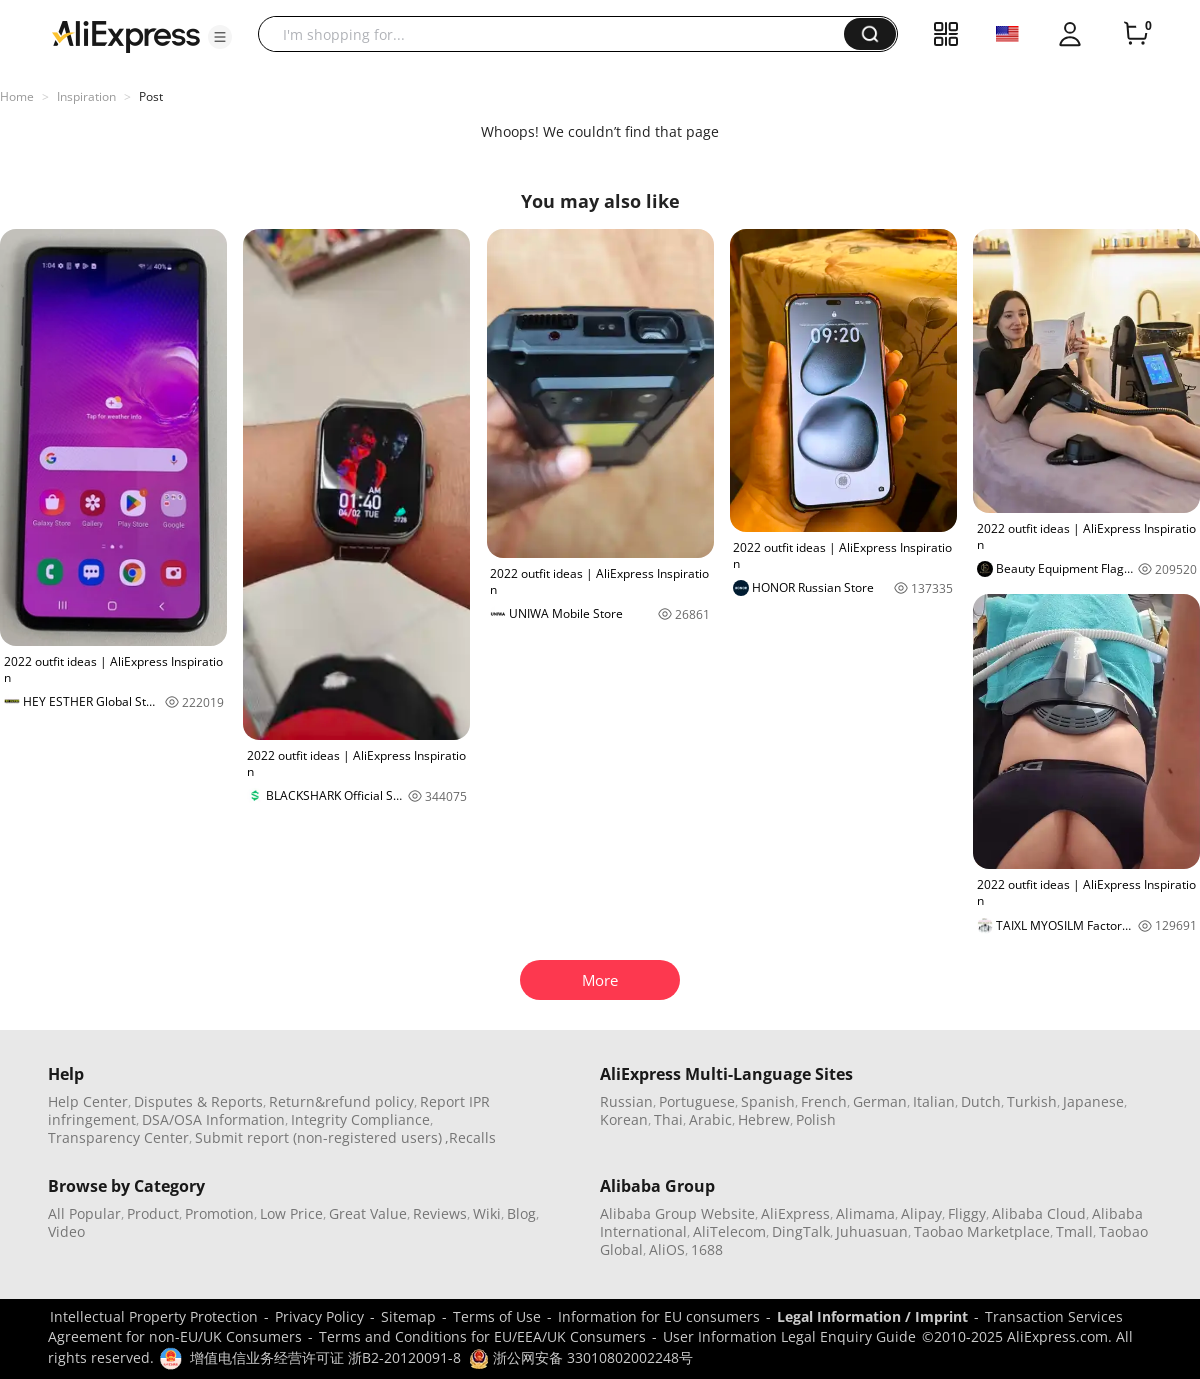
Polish (816, 1119)
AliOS (667, 1249)
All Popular (84, 1213)
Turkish (1032, 1101)
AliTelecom (729, 1231)
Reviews (440, 1213)
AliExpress (795, 1213)
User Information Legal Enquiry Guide (789, 1336)
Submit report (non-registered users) (318, 1137)
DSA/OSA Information (213, 1119)
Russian (626, 1101)
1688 (707, 1249)
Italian (934, 1101)
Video (66, 1231)
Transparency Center (118, 1137)
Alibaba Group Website (677, 1213)
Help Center (88, 1101)
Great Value (368, 1213)
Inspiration (86, 96)
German (880, 1101)
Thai (668, 1119)
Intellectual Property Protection (154, 1316)
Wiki (487, 1213)
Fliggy (967, 1213)
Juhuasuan (872, 1231)
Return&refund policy (341, 1101)
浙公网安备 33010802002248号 (581, 1357)
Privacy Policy (319, 1316)
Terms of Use (497, 1316)
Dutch (981, 1101)
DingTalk (801, 1231)
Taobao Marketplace (982, 1231)
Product (153, 1213)
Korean (624, 1119)
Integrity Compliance (360, 1119)
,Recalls (470, 1137)
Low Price (291, 1213)
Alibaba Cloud (1039, 1213)
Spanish (768, 1101)
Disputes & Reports (198, 1101)
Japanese (1093, 1101)
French (824, 1101)
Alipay (921, 1213)
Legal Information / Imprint (872, 1316)
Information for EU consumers (659, 1316)
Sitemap (408, 1316)
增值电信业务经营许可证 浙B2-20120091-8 (325, 1357)
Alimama (865, 1213)
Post (151, 96)
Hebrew (764, 1119)
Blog (521, 1213)
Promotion (219, 1213)
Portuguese (697, 1101)
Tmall (1074, 1231)
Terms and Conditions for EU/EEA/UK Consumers (482, 1336)
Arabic (710, 1119)
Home (17, 96)
